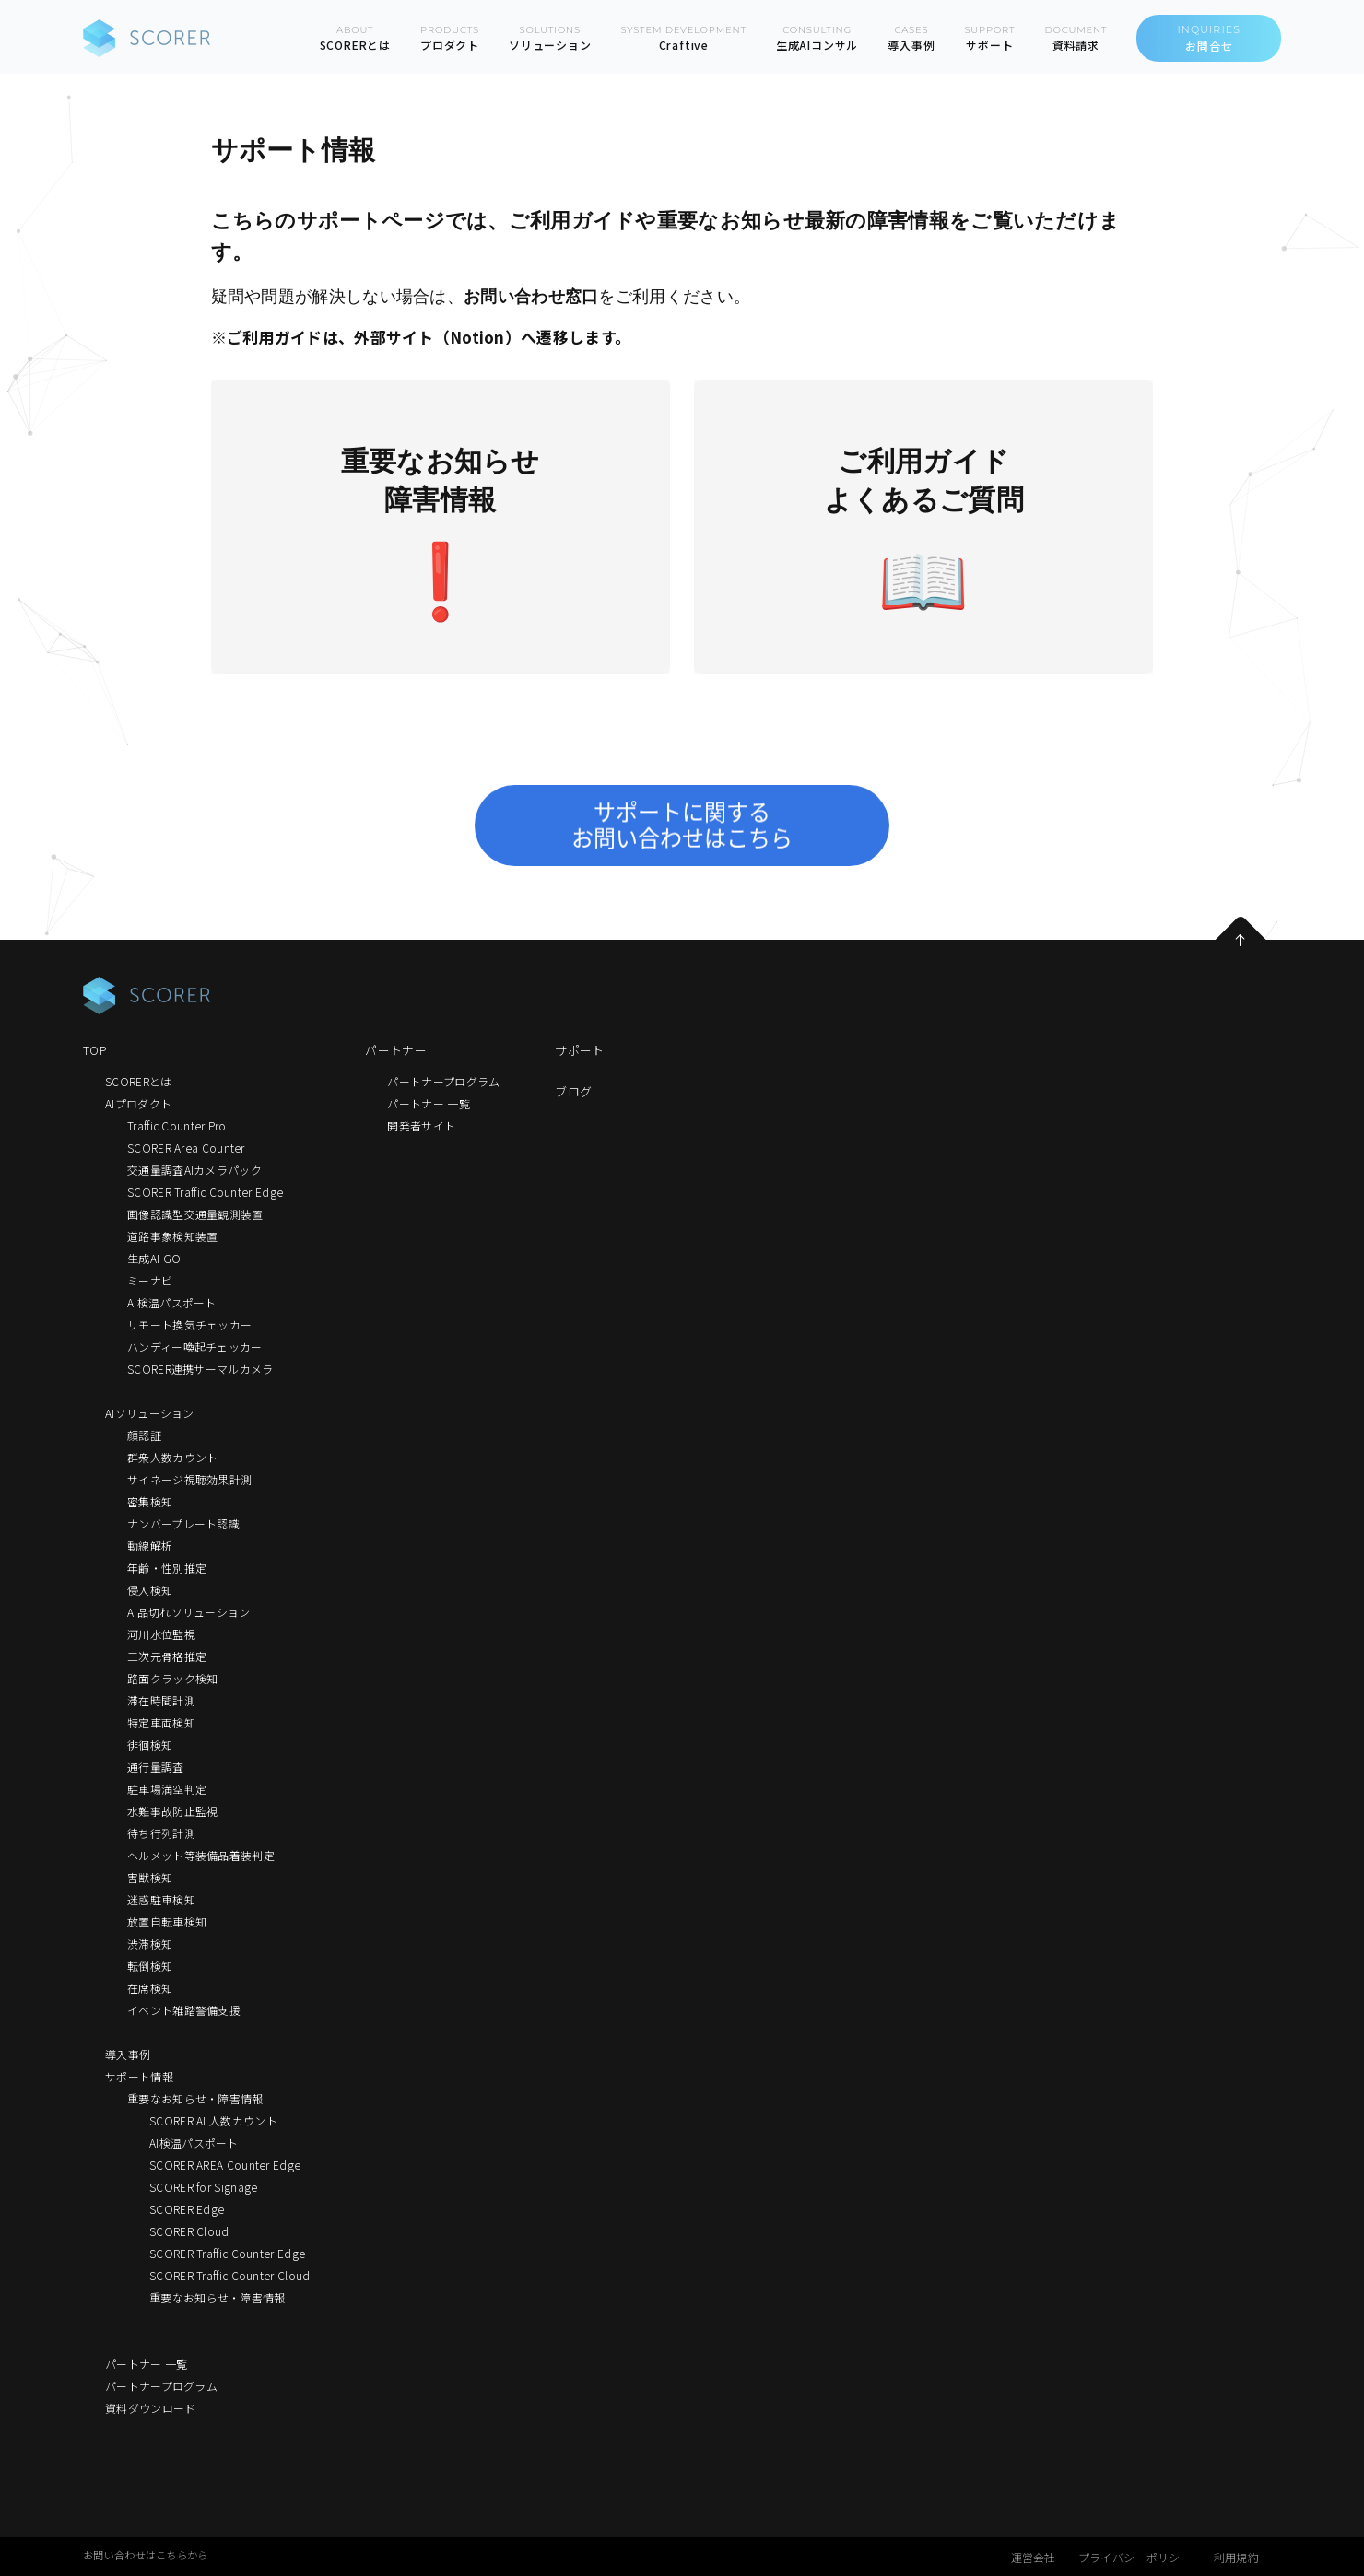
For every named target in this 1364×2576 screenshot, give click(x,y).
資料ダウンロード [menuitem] (150, 2408)
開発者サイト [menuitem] (421, 1125)
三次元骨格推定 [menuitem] (166, 1656)
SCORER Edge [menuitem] (186, 2209)
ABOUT (355, 38)
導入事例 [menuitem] (127, 2054)
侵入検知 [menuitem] (149, 1590)
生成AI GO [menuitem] (154, 1258)
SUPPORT (989, 38)
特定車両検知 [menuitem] (161, 1722)
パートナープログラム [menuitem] (161, 2386)
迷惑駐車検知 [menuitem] (161, 1899)
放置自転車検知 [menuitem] (166, 1921)
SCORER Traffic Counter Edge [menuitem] (205, 1192)
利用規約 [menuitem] (1236, 2557)
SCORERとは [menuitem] (138, 1081)
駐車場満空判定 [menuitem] (166, 1789)
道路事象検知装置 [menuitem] (172, 1236)
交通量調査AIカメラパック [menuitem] (194, 1169)
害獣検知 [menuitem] (149, 1877)
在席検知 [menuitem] (149, 1988)
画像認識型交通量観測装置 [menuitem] (195, 1214)
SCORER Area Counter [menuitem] (186, 1147)
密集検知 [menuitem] (149, 1501)
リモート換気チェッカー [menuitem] (189, 1324)
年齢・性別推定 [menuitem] (166, 1567)
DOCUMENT (1075, 38)
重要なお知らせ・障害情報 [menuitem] (195, 2098)
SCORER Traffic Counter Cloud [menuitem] (229, 2275)
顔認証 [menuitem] (144, 1435)
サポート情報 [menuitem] (139, 2076)
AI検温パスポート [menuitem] (172, 1302)
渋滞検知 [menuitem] (149, 1943)
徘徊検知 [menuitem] (149, 1744)
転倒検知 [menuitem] (149, 1965)
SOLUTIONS (550, 38)
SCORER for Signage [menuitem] (203, 2187)
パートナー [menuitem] (396, 1050)
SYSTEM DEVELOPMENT (684, 38)
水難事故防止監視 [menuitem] (172, 1811)
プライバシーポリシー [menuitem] (1135, 2557)
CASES (911, 38)
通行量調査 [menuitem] (155, 1766)
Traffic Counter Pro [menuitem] (177, 1125)
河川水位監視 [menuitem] (161, 1634)
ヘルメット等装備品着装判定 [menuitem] (201, 1855)
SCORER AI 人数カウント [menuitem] (213, 2120)
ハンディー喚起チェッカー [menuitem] (195, 1346)
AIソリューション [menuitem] (149, 1413)
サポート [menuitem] (579, 1050)
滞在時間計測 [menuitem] (161, 1700)
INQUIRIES (1209, 38)
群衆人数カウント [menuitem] (172, 1457)
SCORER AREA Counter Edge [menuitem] (224, 2164)
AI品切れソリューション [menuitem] (189, 1612)
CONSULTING (817, 38)
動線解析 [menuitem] (149, 1545)
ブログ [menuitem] (573, 1091)
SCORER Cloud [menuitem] (189, 2231)
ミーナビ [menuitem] (149, 1280)
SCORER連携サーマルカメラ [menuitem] (200, 1368)
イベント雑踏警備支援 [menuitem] (184, 2010)
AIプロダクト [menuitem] (138, 1103)
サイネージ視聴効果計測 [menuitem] (189, 1479)
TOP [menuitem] (95, 1050)
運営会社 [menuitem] (1033, 2557)
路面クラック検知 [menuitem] (172, 1678)
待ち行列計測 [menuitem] (161, 1833)
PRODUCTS (449, 38)
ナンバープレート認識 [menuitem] (183, 1523)
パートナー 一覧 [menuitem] (146, 2363)
